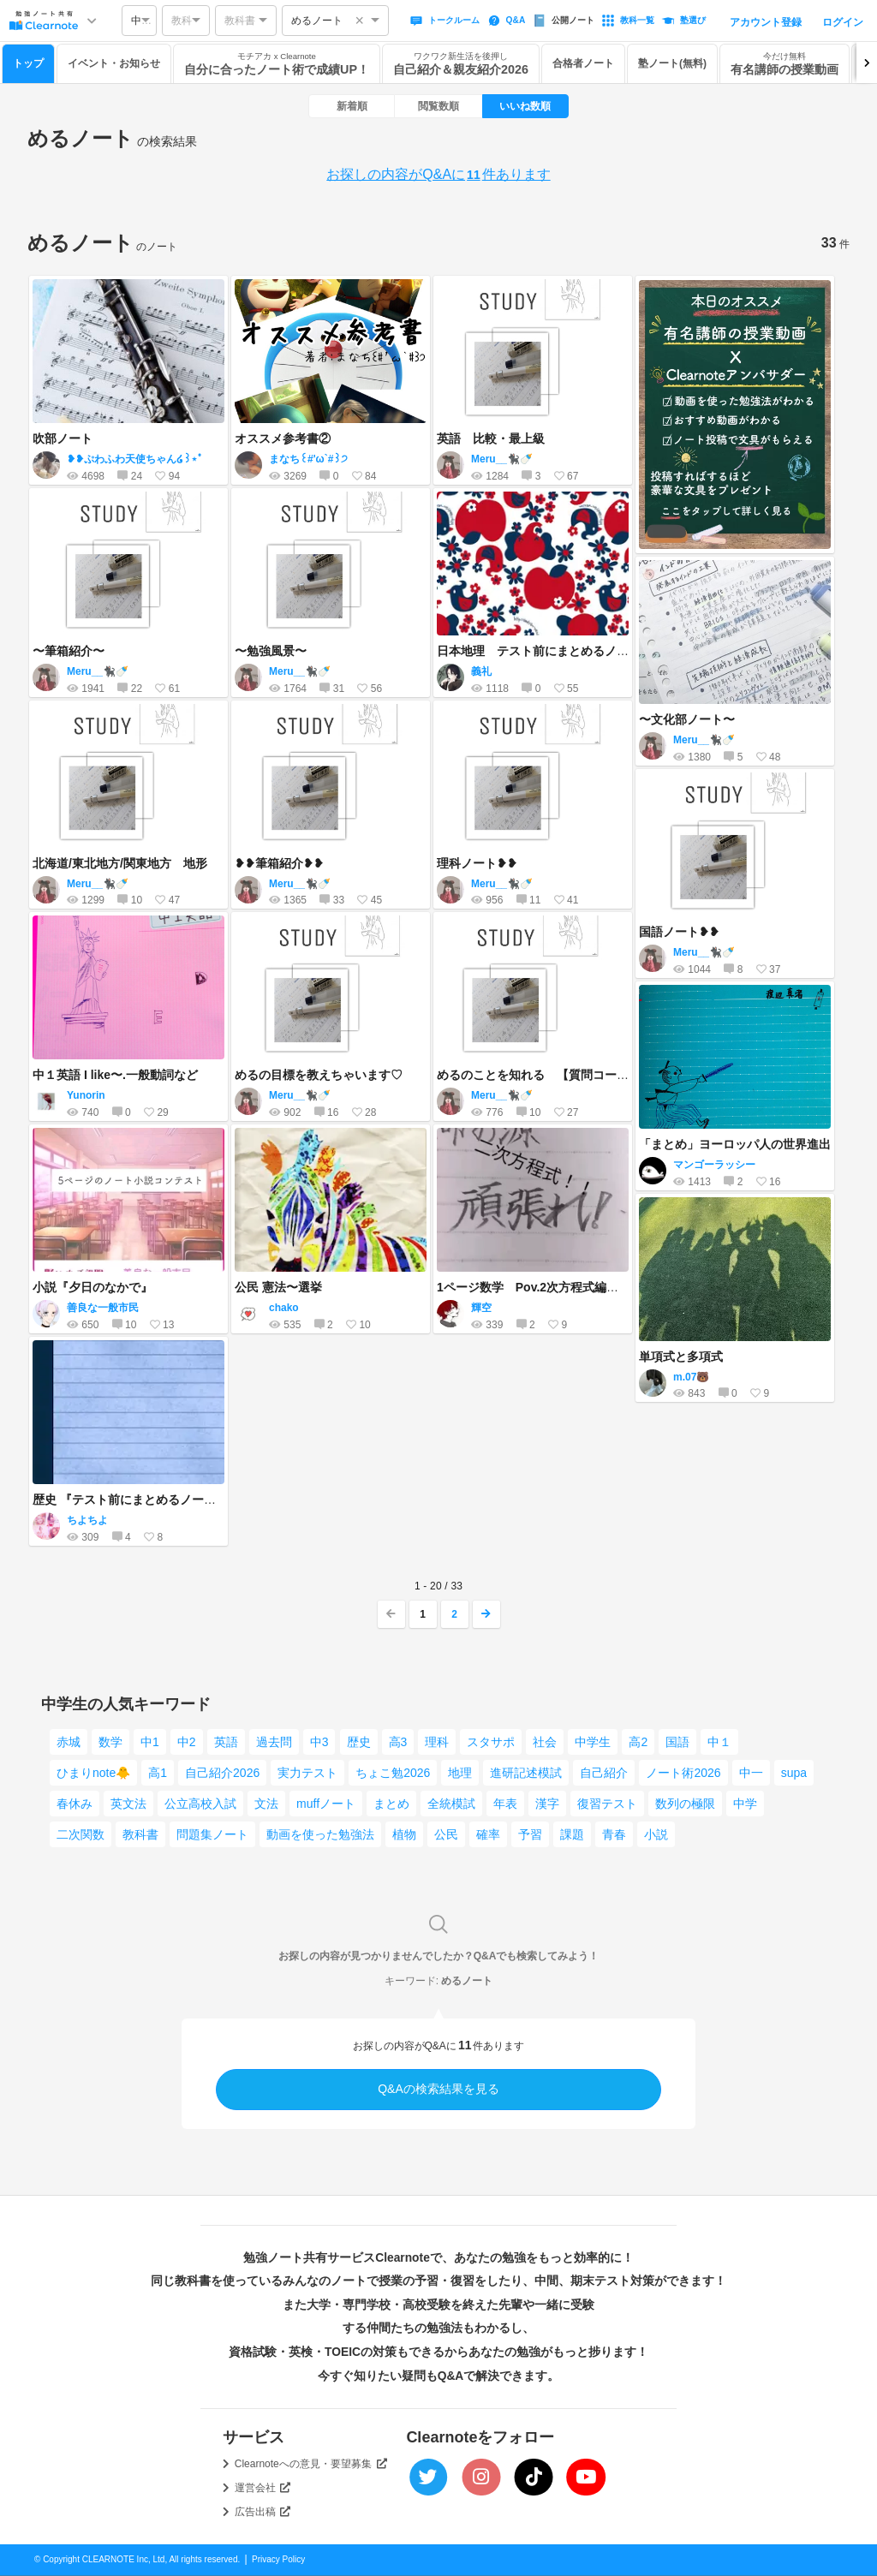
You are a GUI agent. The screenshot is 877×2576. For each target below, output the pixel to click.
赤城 (69, 1742)
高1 (157, 1773)
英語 (226, 1742)
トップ (28, 63)
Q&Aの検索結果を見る (438, 2089)
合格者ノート (583, 63)
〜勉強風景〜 (271, 651)
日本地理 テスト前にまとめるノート (539, 651)
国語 (677, 1742)
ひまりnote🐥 (93, 1773)
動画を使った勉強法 (320, 1834)
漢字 (547, 1803)
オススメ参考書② (283, 438)
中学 (745, 1803)
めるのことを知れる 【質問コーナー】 (545, 1075)
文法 (266, 1803)
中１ (719, 1742)
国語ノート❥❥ (679, 932)
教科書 (140, 1834)
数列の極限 (685, 1803)
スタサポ (491, 1742)
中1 (149, 1742)
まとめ (391, 1803)
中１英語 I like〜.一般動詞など (115, 1075)
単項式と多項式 (681, 1356)
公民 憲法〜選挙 (278, 1287)
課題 (572, 1834)
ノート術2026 (683, 1773)
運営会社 (263, 2488)
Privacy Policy (278, 2559)
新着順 (352, 106)
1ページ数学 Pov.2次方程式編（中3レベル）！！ (573, 1287)
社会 (545, 1742)
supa (794, 1773)
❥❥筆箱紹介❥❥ (279, 863)
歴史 (359, 1742)
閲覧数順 (438, 106)
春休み (74, 1803)
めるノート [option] (317, 21)
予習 (530, 1834)
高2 (638, 1742)
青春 (614, 1834)
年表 (505, 1803)
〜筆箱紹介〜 (68, 651)
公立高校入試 (200, 1803)
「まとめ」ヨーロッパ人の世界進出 (735, 1144)
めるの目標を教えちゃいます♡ (319, 1075)
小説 (656, 1834)
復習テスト (607, 1803)
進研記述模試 (526, 1773)
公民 (446, 1834)
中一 (751, 1773)
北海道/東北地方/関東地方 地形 (120, 863)
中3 (319, 1742)
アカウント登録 (766, 22)
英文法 (128, 1803)
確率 (488, 1834)
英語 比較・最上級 (491, 438)
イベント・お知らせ (114, 63)
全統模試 (451, 1803)
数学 (110, 1742)
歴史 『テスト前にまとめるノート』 (130, 1499)
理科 (437, 1742)
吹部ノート (62, 438)
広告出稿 (263, 2512)
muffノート (325, 1803)
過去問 (274, 1742)
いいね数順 (525, 106)
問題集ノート (212, 1834)
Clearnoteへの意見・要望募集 (311, 2464)
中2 (186, 1742)
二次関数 (80, 1834)
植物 (404, 1834)
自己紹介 (604, 1773)
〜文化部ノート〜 (687, 719)
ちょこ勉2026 (392, 1773)
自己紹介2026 (222, 1773)
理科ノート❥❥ (477, 863)
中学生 (593, 1742)
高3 (398, 1742)
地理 (460, 1773)
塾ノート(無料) (672, 63)
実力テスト (307, 1773)
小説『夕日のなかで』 (92, 1287)
